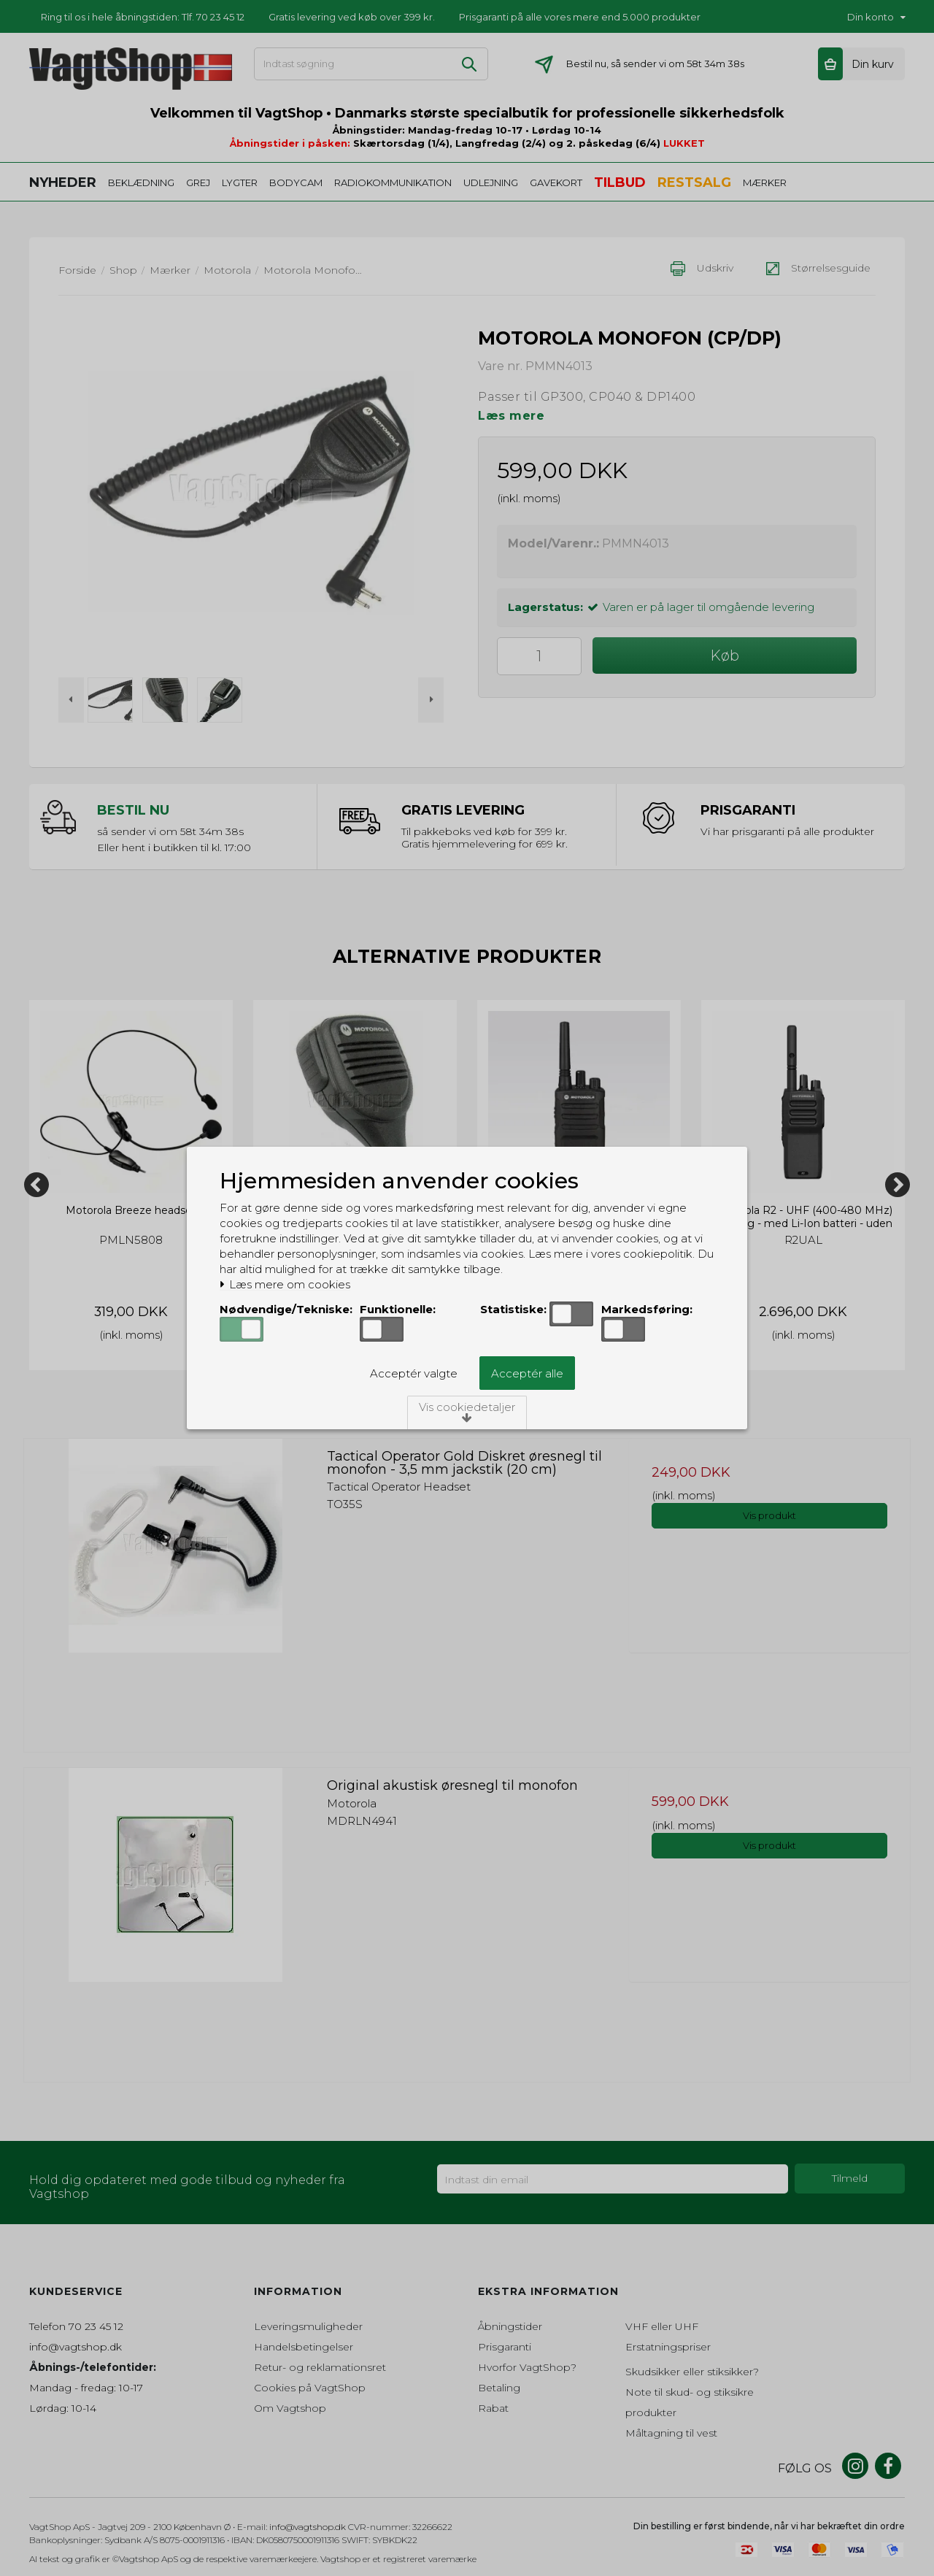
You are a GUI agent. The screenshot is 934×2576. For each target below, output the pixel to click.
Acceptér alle (527, 1373)
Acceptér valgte (414, 1373)
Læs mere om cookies (285, 1285)
